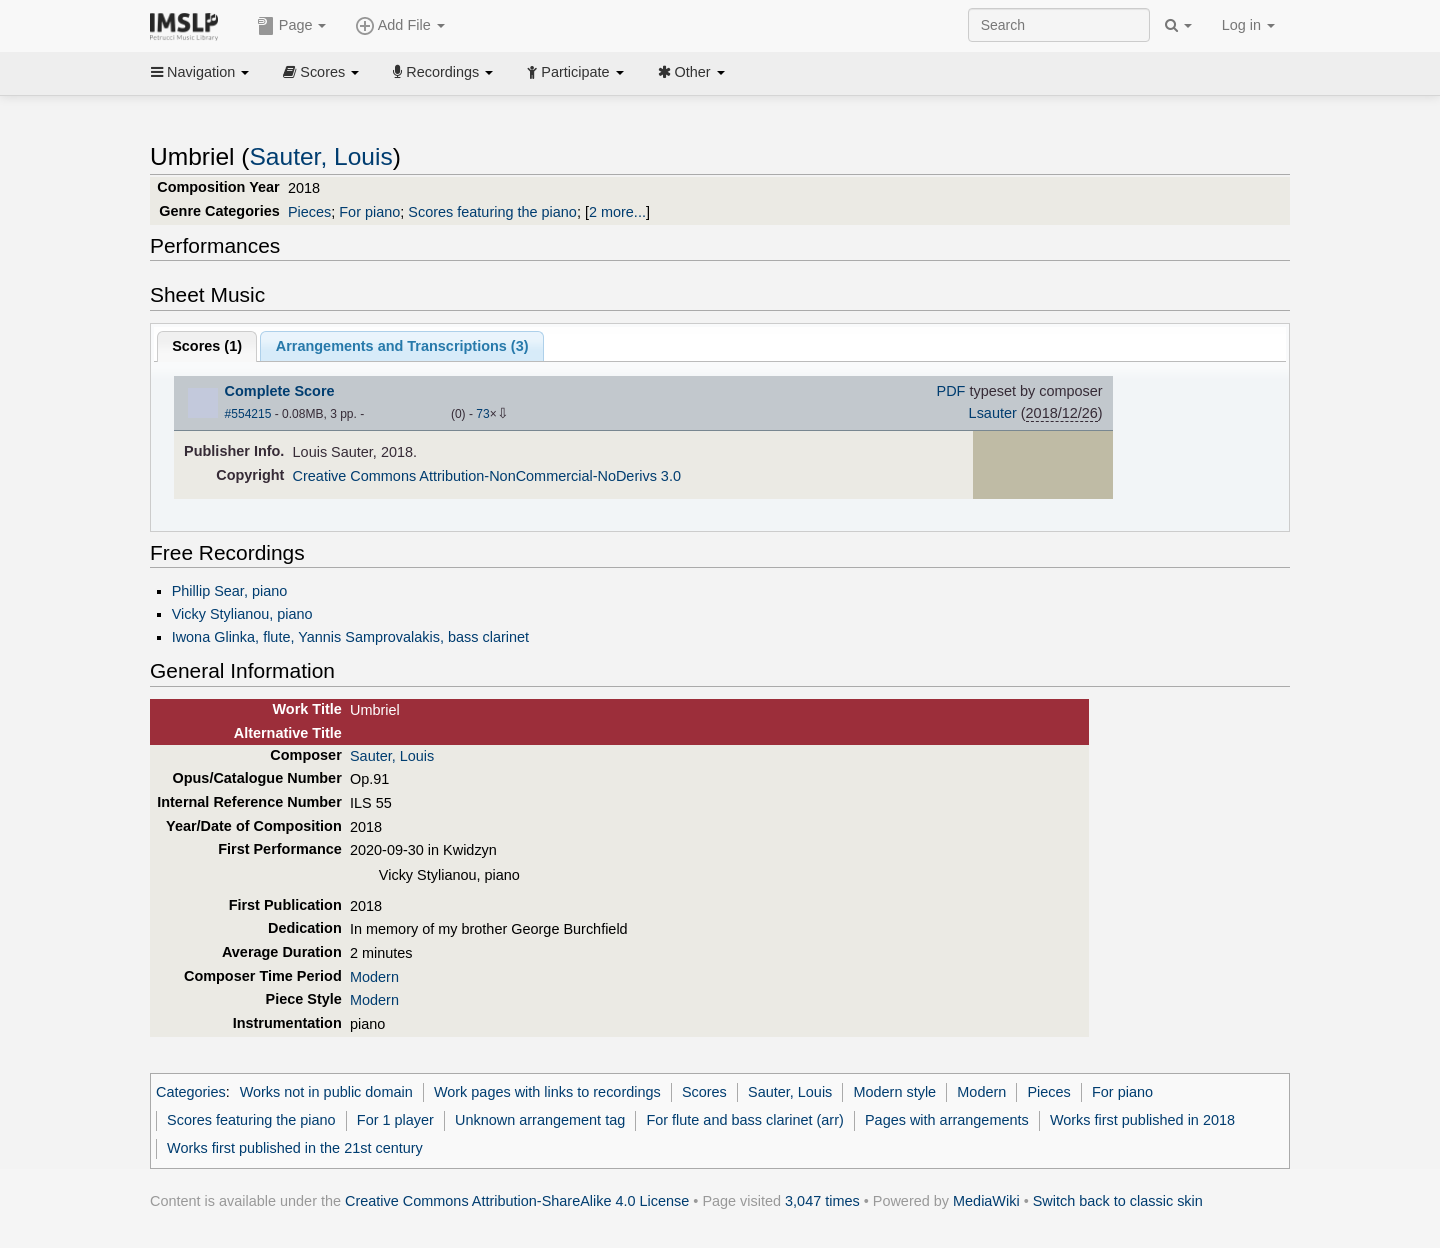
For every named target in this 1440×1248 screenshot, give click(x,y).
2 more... (617, 212)
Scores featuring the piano (492, 212)
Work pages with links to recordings (547, 1092)
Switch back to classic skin (1118, 1201)
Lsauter (993, 413)
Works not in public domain (326, 1092)
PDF (951, 391)
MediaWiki (986, 1201)
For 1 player (395, 1120)
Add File (400, 26)
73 (482, 414)
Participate (575, 72)
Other (691, 72)
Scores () (207, 346)
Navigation (200, 72)
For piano (369, 212)
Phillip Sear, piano (230, 591)
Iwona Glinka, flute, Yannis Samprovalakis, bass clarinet (350, 637)
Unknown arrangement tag (540, 1120)
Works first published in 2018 (1142, 1120)
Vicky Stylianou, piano (242, 614)
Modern (374, 977)
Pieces (309, 212)
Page (292, 26)
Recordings (443, 72)
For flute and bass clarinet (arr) (744, 1120)
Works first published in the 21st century (295, 1148)
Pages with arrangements (947, 1120)
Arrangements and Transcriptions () (402, 346)
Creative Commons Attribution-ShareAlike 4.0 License (517, 1201)
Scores (321, 72)
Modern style (895, 1092)
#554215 (248, 414)
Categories (191, 1092)
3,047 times (822, 1201)
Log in (1248, 25)
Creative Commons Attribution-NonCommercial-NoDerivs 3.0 (487, 476)
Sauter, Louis (321, 156)
